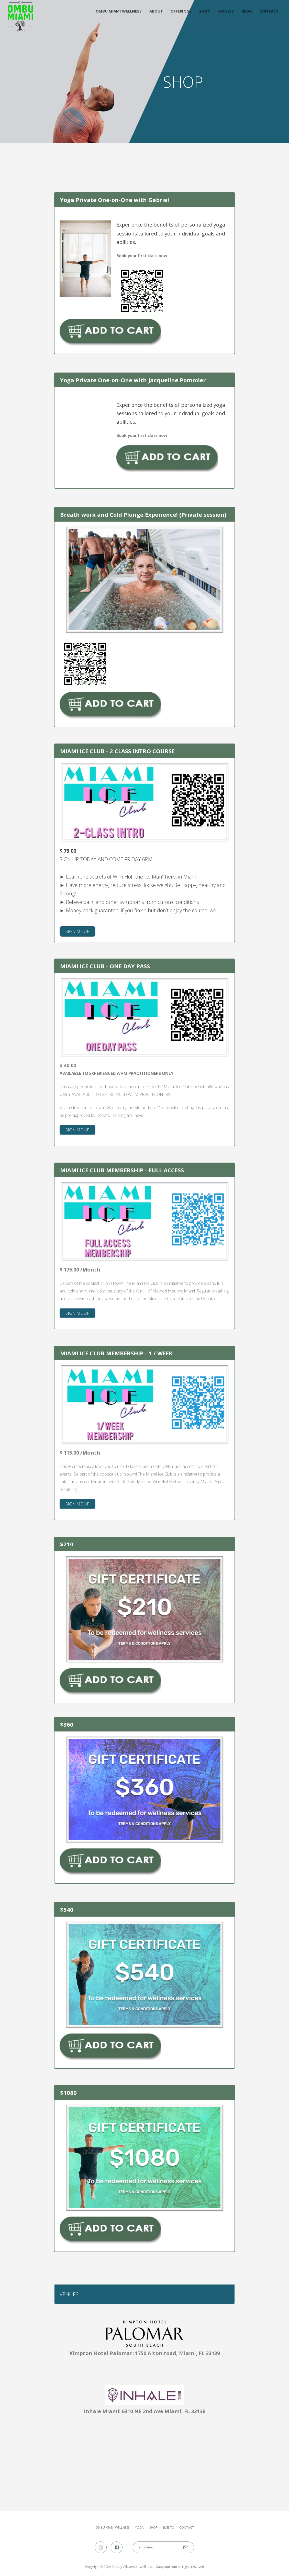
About (156, 11)
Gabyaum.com (166, 2564)
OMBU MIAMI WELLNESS (119, 11)
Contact (269, 11)
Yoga (139, 2526)
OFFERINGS (181, 11)
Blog (246, 11)
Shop (204, 11)
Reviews (225, 11)
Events (168, 2526)
